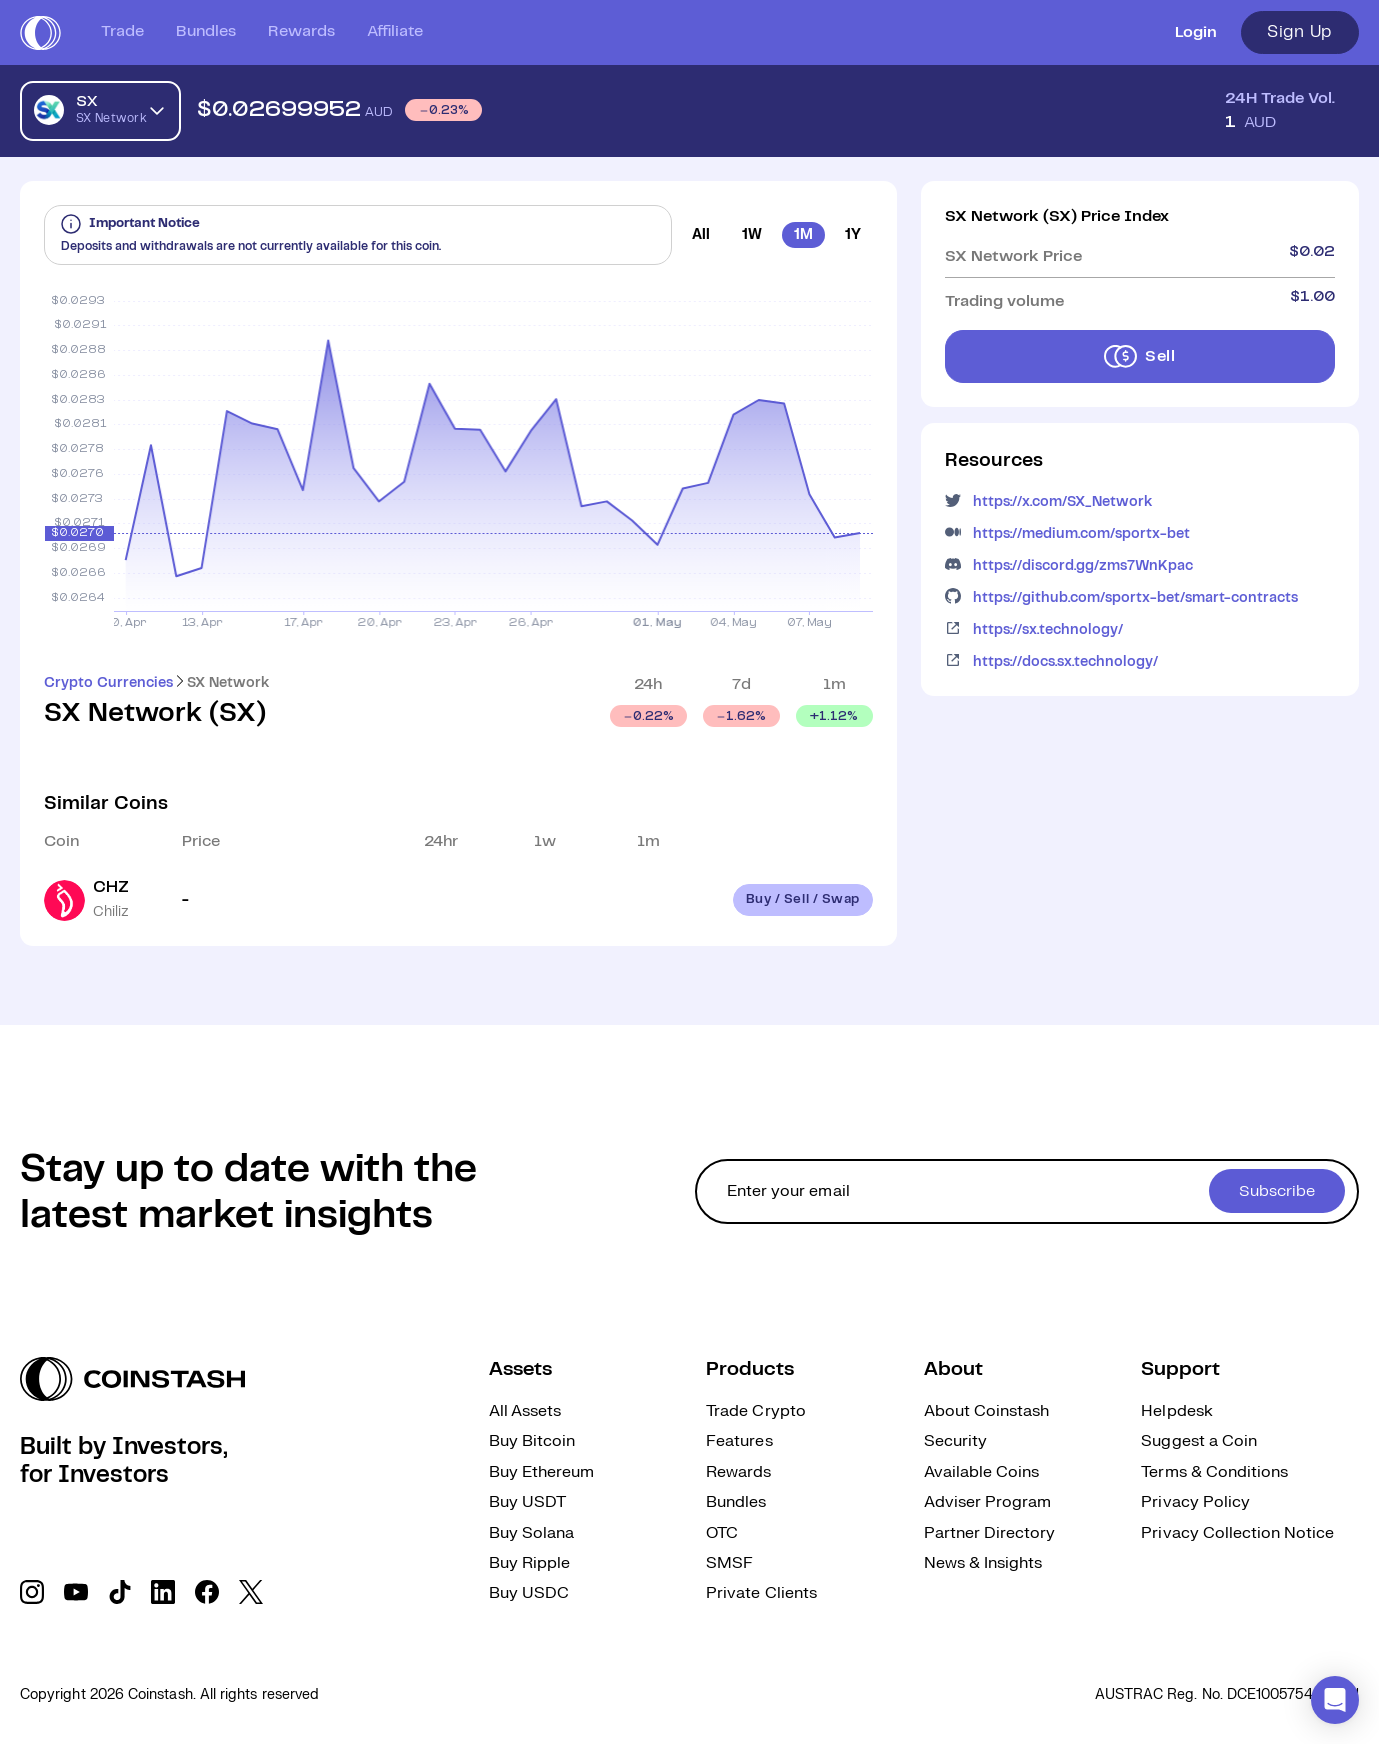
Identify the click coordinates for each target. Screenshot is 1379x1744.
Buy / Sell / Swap (803, 899)
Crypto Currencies (108, 683)
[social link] (32, 1592)
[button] (1335, 1700)
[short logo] (40, 33)
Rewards (301, 31)
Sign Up (1300, 32)
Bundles (206, 31)
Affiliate (395, 31)
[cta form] (1027, 1191)
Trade (122, 31)
